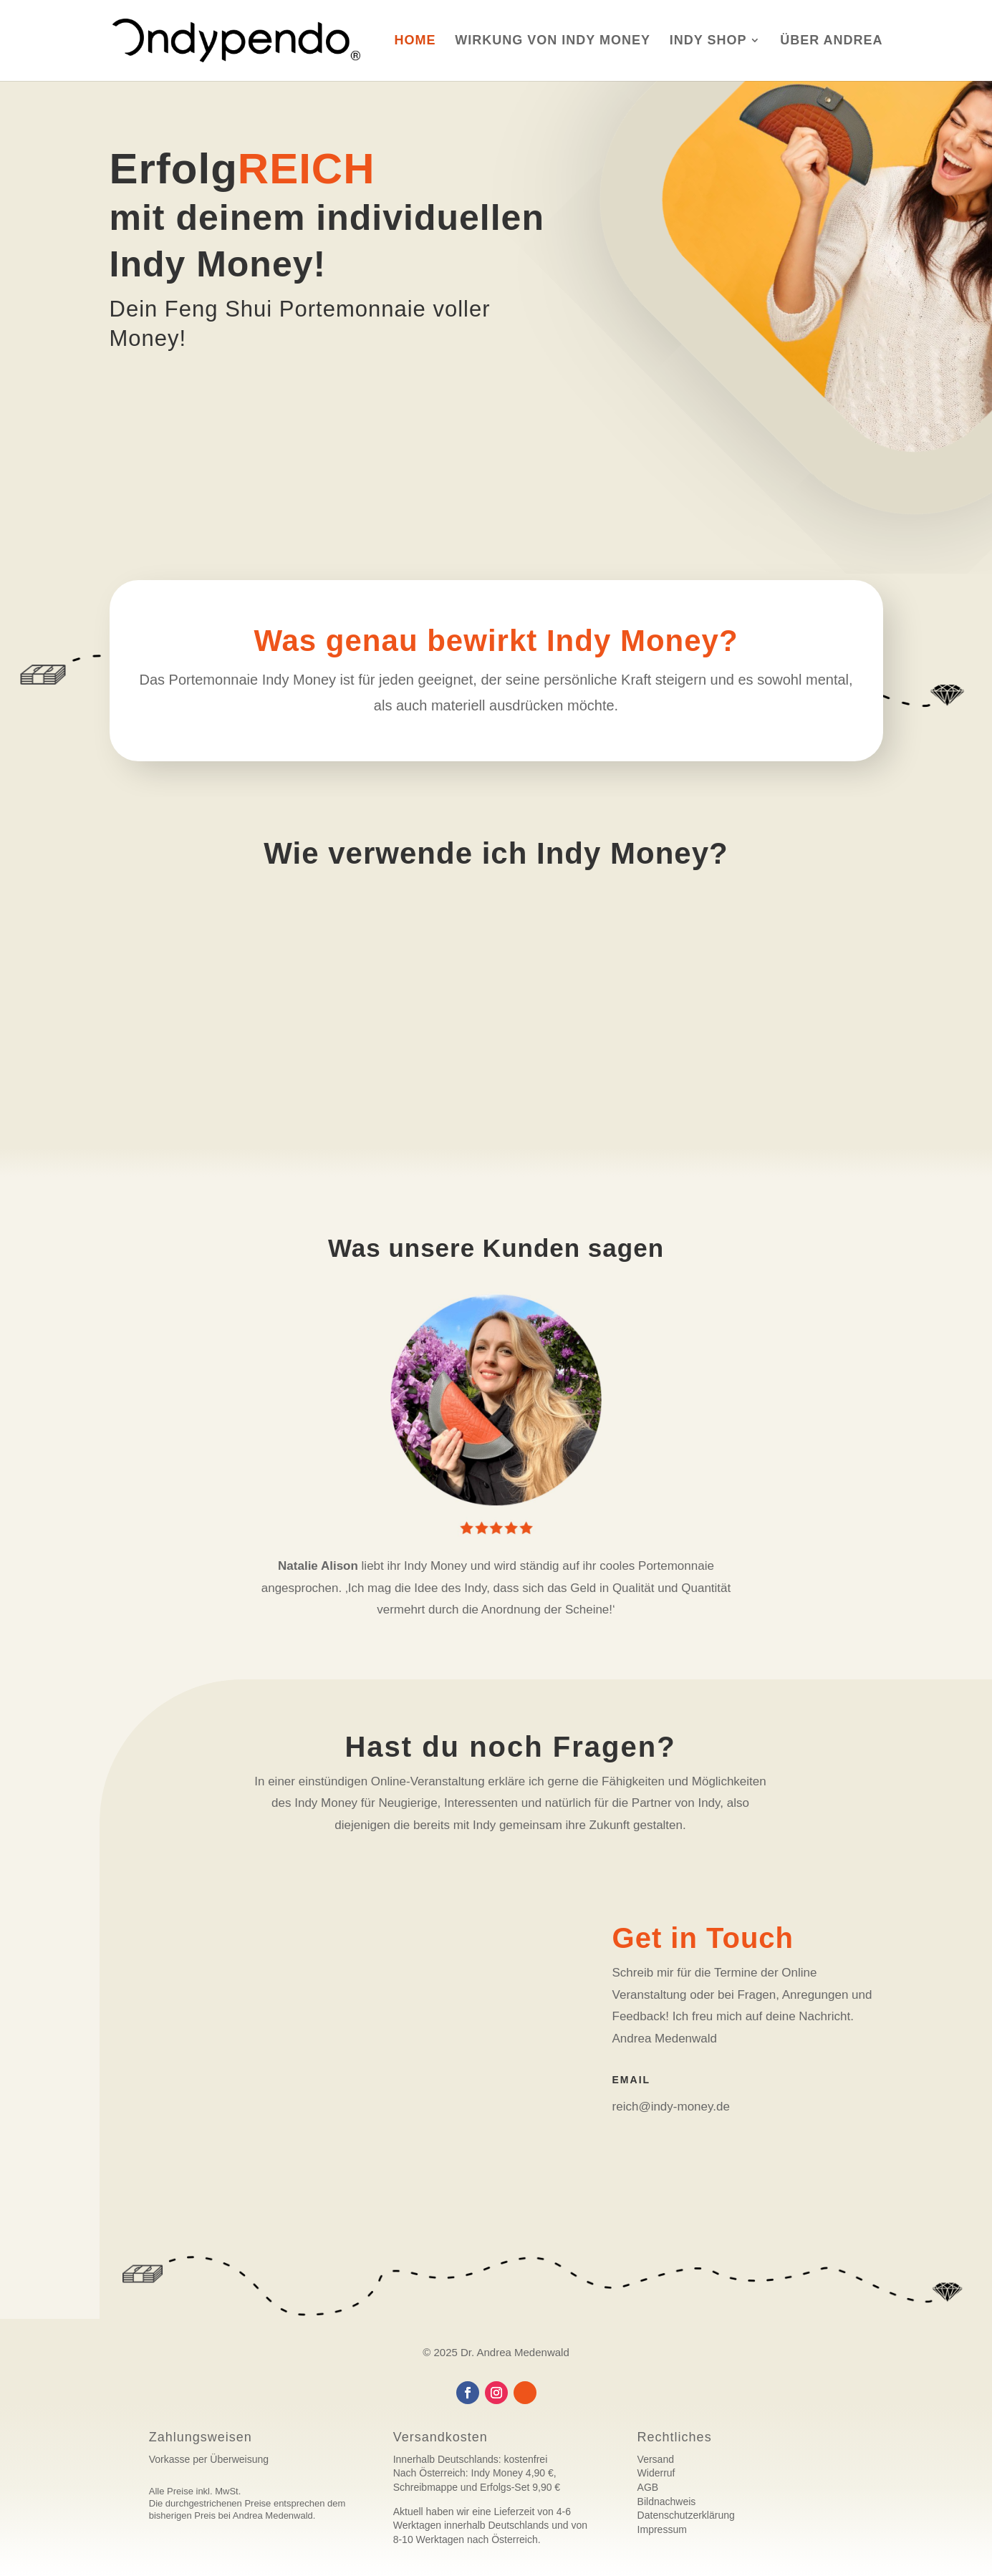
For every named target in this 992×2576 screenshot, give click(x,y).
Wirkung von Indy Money (552, 42)
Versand (655, 2459)
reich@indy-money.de (671, 2106)
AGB (648, 2487)
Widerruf (656, 2473)
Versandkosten (440, 2437)
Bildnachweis (666, 2501)
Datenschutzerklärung (686, 2515)
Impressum (662, 2529)
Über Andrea (831, 42)
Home (415, 42)
